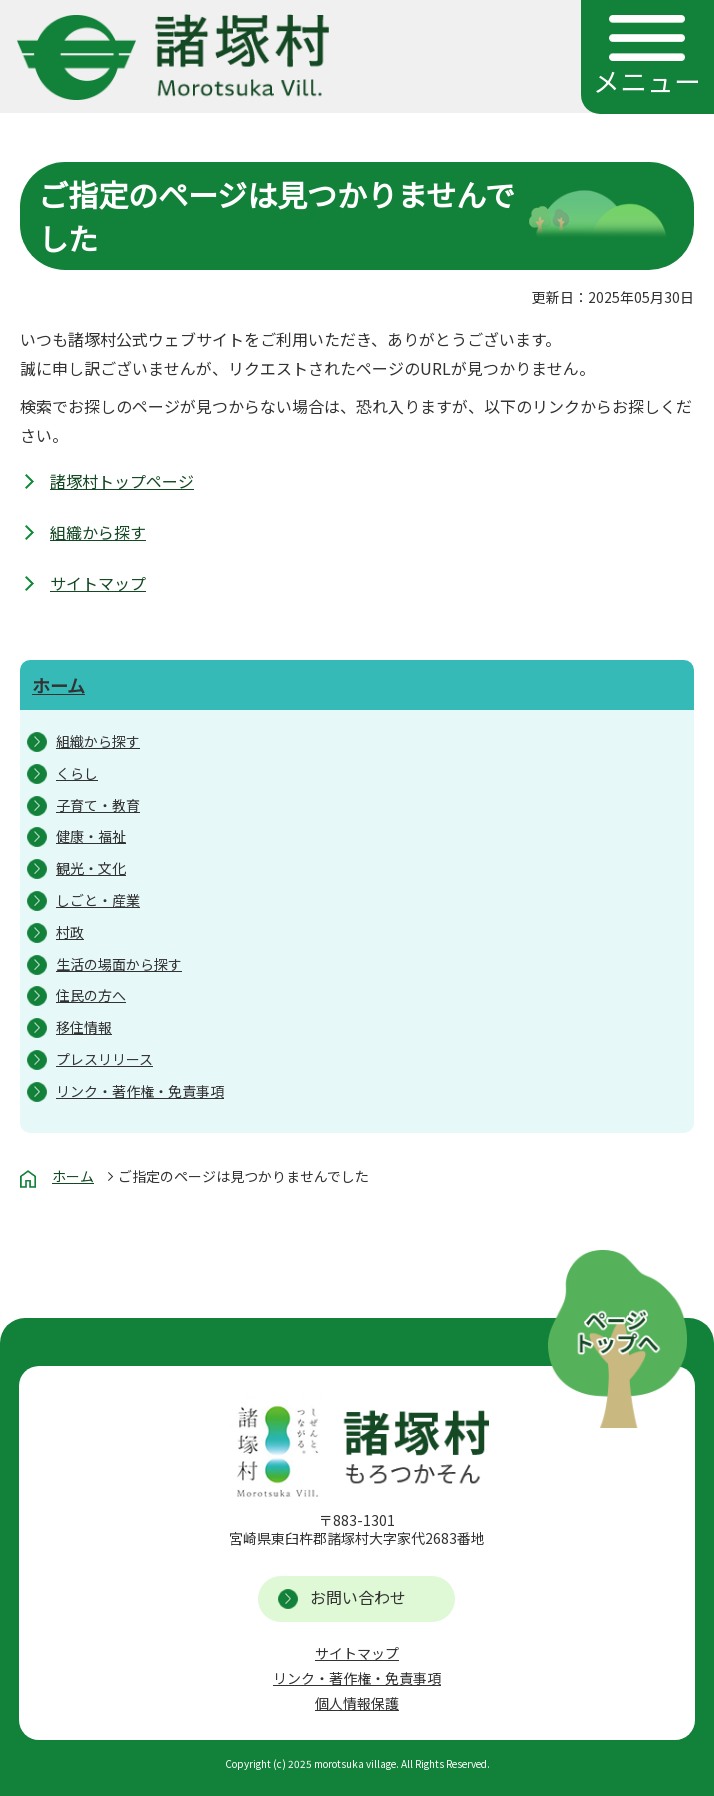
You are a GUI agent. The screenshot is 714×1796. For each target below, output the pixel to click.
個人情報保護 (357, 1703)
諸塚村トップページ (122, 481)
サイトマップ (98, 583)
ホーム (58, 685)
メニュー (647, 80)
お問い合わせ (358, 1597)
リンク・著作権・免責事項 (357, 1678)
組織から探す (98, 532)
